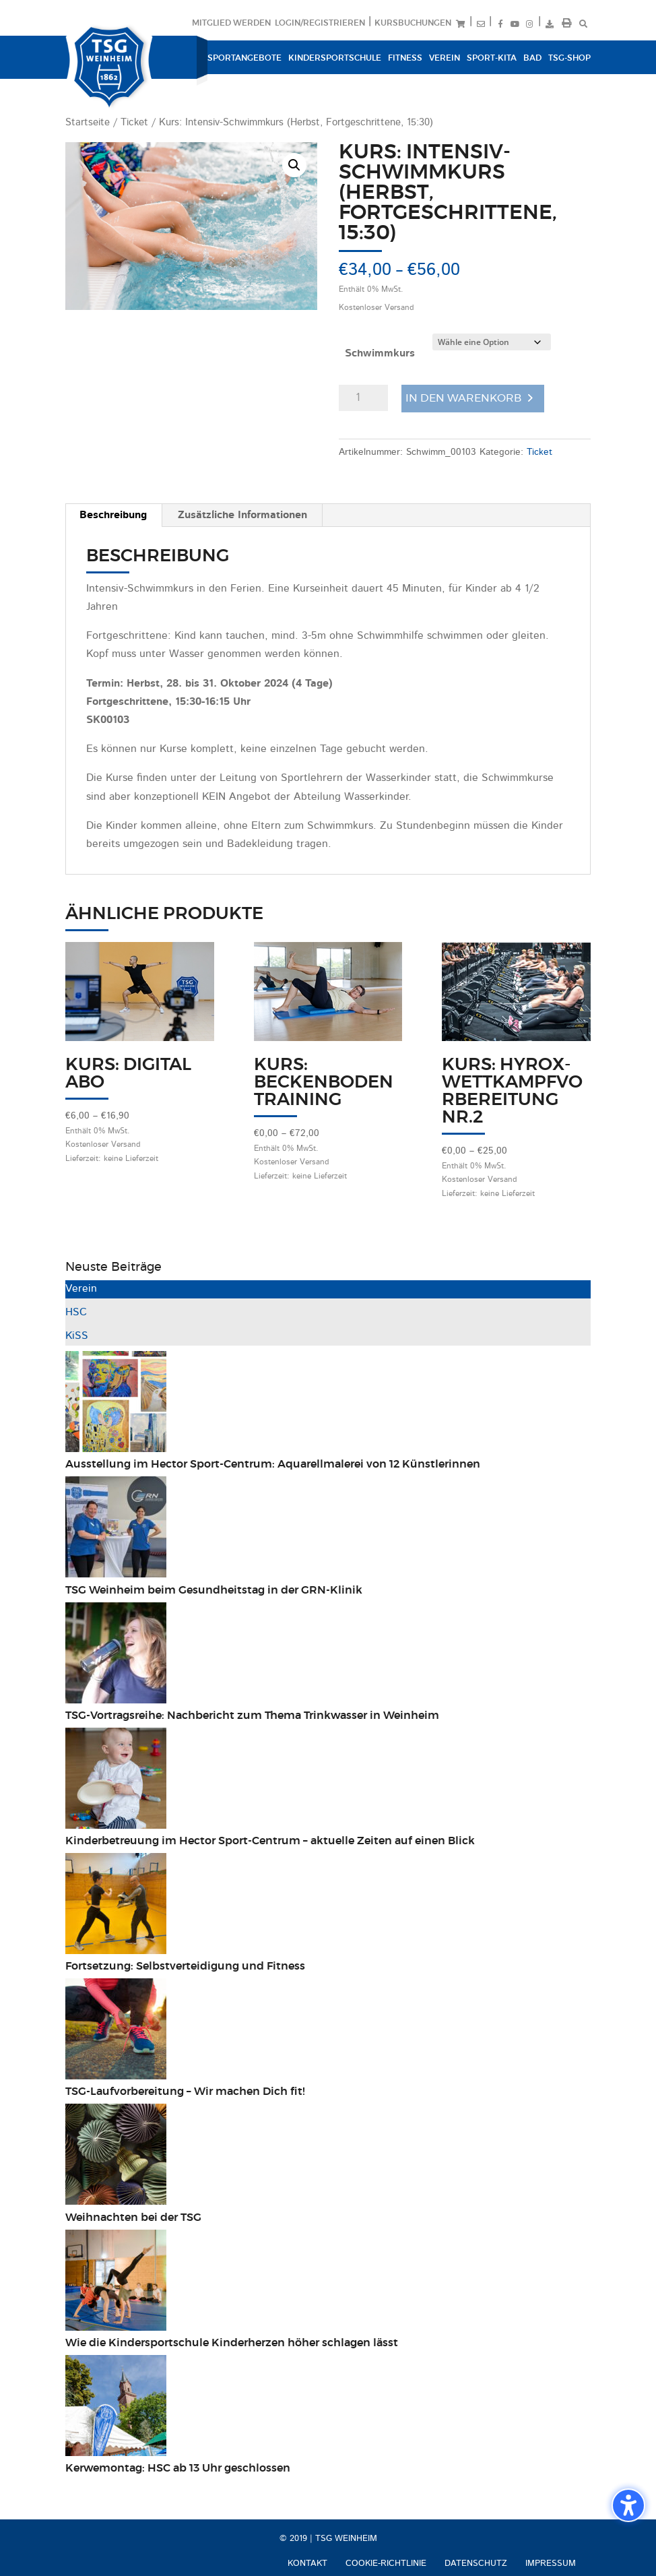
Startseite (87, 123)
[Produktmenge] (363, 398)
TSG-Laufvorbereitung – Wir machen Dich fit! (186, 2091)
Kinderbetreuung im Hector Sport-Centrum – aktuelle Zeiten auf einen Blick (270, 1840)
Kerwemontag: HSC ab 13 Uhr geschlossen (177, 2468)
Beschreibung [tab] (113, 515)
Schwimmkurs (380, 353)
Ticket (134, 123)
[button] (294, 165)
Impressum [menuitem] (550, 2563)
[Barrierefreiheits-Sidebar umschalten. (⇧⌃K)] (628, 2505)
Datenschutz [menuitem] (476, 2563)
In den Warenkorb (463, 398)
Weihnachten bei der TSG (133, 2217)
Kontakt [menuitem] (307, 2563)
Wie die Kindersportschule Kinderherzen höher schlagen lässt (231, 2342)
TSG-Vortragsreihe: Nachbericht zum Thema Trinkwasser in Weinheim (252, 1715)
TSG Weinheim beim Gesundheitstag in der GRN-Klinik (213, 1590)
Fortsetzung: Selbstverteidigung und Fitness (185, 1966)
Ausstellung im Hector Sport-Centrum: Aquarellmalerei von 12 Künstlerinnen (272, 1464)
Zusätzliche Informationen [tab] (242, 515)
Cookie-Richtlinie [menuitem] (386, 2563)
